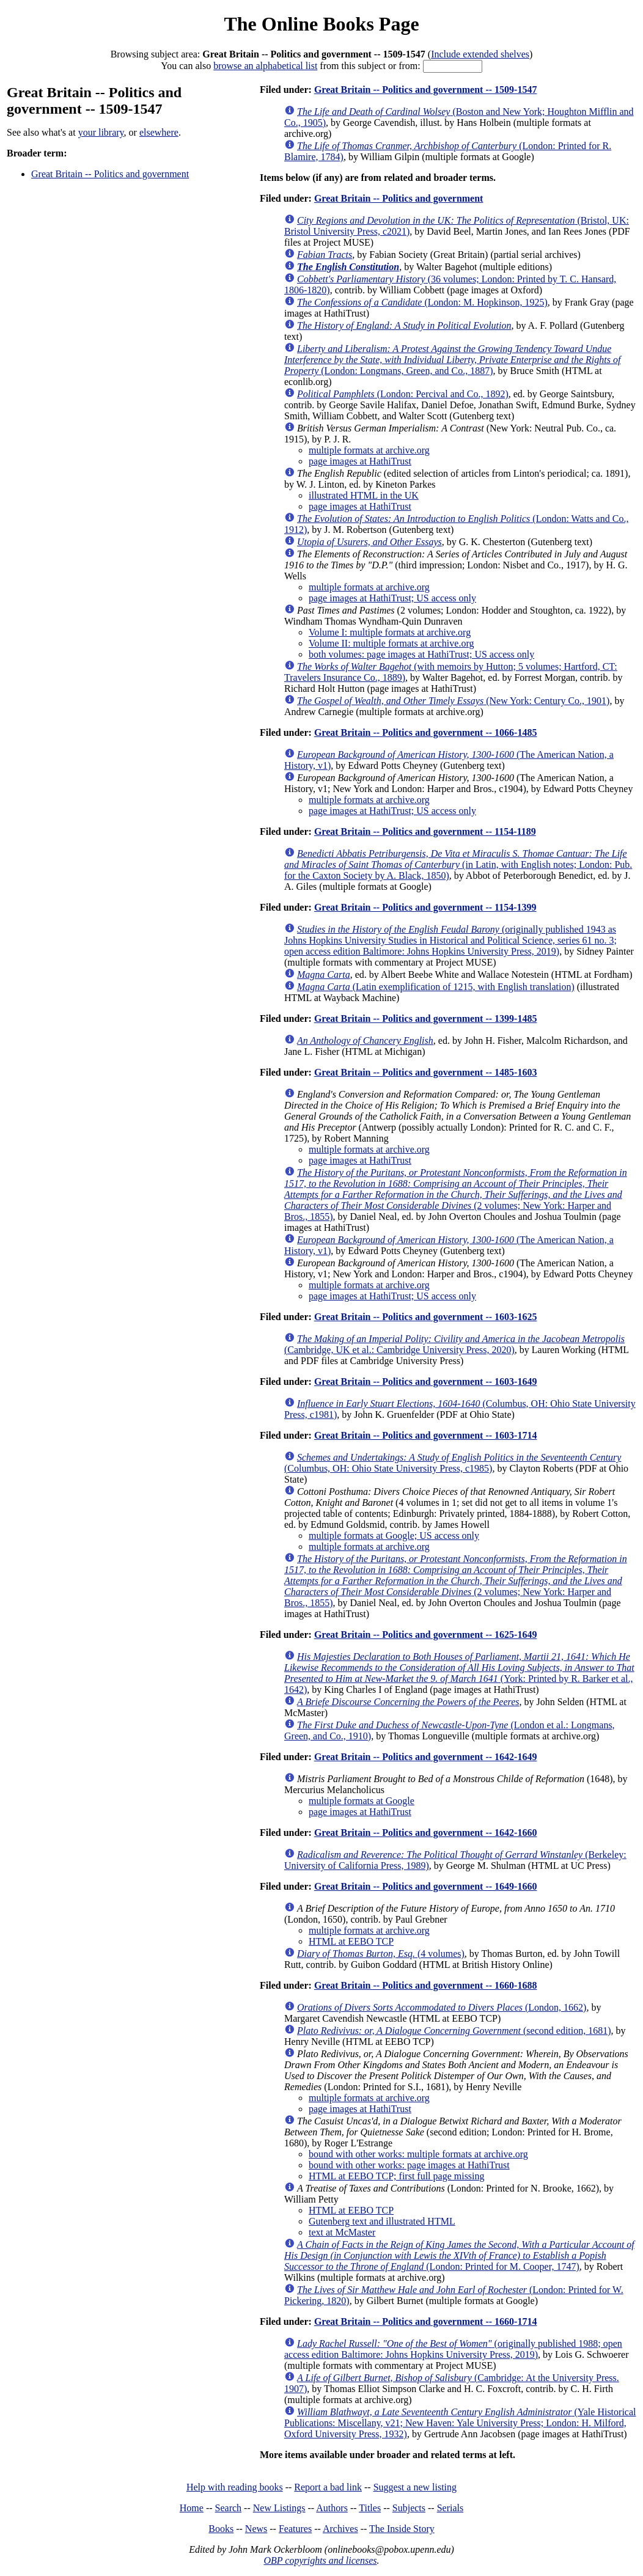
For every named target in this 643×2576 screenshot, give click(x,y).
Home (192, 2508)
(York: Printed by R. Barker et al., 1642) (459, 1673)
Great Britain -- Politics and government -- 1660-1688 (425, 1985)
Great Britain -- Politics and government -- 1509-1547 (425, 89)
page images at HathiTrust (360, 461)
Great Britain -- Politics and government (110, 174)
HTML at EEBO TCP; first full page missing (397, 2176)
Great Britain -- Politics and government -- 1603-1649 (425, 1381)
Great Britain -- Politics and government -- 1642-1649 (425, 1757)
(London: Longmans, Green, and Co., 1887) (452, 359)
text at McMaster (342, 2232)
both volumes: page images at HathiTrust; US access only (421, 654)
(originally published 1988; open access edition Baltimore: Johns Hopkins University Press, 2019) (453, 2349)
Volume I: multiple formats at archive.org (390, 632)
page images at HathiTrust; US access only (392, 598)
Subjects (408, 2508)
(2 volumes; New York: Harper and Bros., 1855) (455, 1194)
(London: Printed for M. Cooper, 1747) (459, 2255)
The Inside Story (402, 2528)
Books (220, 2528)
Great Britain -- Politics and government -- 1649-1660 (425, 1886)
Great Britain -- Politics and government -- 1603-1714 (425, 1435)
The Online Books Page (321, 24)
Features (295, 2528)
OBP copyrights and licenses (320, 2560)
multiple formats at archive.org (369, 450)
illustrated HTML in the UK (364, 495)
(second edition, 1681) (454, 2030)
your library (101, 132)
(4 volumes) (381, 1953)
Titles (370, 2508)
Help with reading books (234, 2487)
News (256, 2528)
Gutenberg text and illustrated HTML (382, 2221)
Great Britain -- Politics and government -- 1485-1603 (425, 1072)
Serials (450, 2508)
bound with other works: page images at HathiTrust (409, 2165)
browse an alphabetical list (265, 66)
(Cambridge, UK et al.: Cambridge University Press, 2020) (454, 1344)
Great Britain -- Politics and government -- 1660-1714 (425, 2321)
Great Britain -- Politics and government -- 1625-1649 (425, 1634)
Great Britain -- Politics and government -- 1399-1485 (425, 1018)
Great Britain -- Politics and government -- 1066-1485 (425, 732)
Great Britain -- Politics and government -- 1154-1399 (425, 907)
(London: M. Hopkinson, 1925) (422, 302)
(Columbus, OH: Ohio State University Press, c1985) (452, 1462)
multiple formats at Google (361, 1801)
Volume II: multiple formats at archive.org (391, 643)
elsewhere (158, 132)
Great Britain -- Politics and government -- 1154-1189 (425, 831)
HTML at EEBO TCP (351, 1941)
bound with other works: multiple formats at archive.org (418, 2154)
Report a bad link (328, 2487)
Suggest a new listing (415, 2487)
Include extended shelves (480, 54)
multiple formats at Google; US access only (394, 1535)
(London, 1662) (441, 2007)
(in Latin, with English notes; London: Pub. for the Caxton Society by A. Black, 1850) (458, 864)
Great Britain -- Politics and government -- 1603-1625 (425, 1317)
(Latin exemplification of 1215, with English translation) (436, 987)
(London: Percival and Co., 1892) (403, 394)
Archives (340, 2528)
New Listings (279, 2508)
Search (228, 2508)
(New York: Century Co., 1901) (453, 700)
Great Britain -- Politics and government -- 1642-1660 (425, 1832)
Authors (332, 2508)
